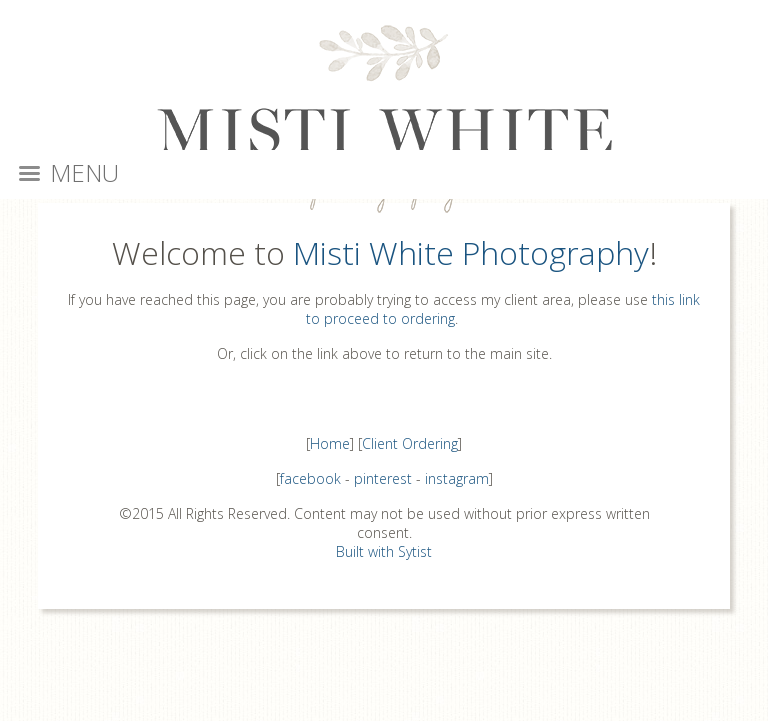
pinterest (383, 478)
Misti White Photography (471, 252)
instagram (457, 478)
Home (330, 443)
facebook (310, 478)
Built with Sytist (384, 551)
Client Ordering (410, 443)
